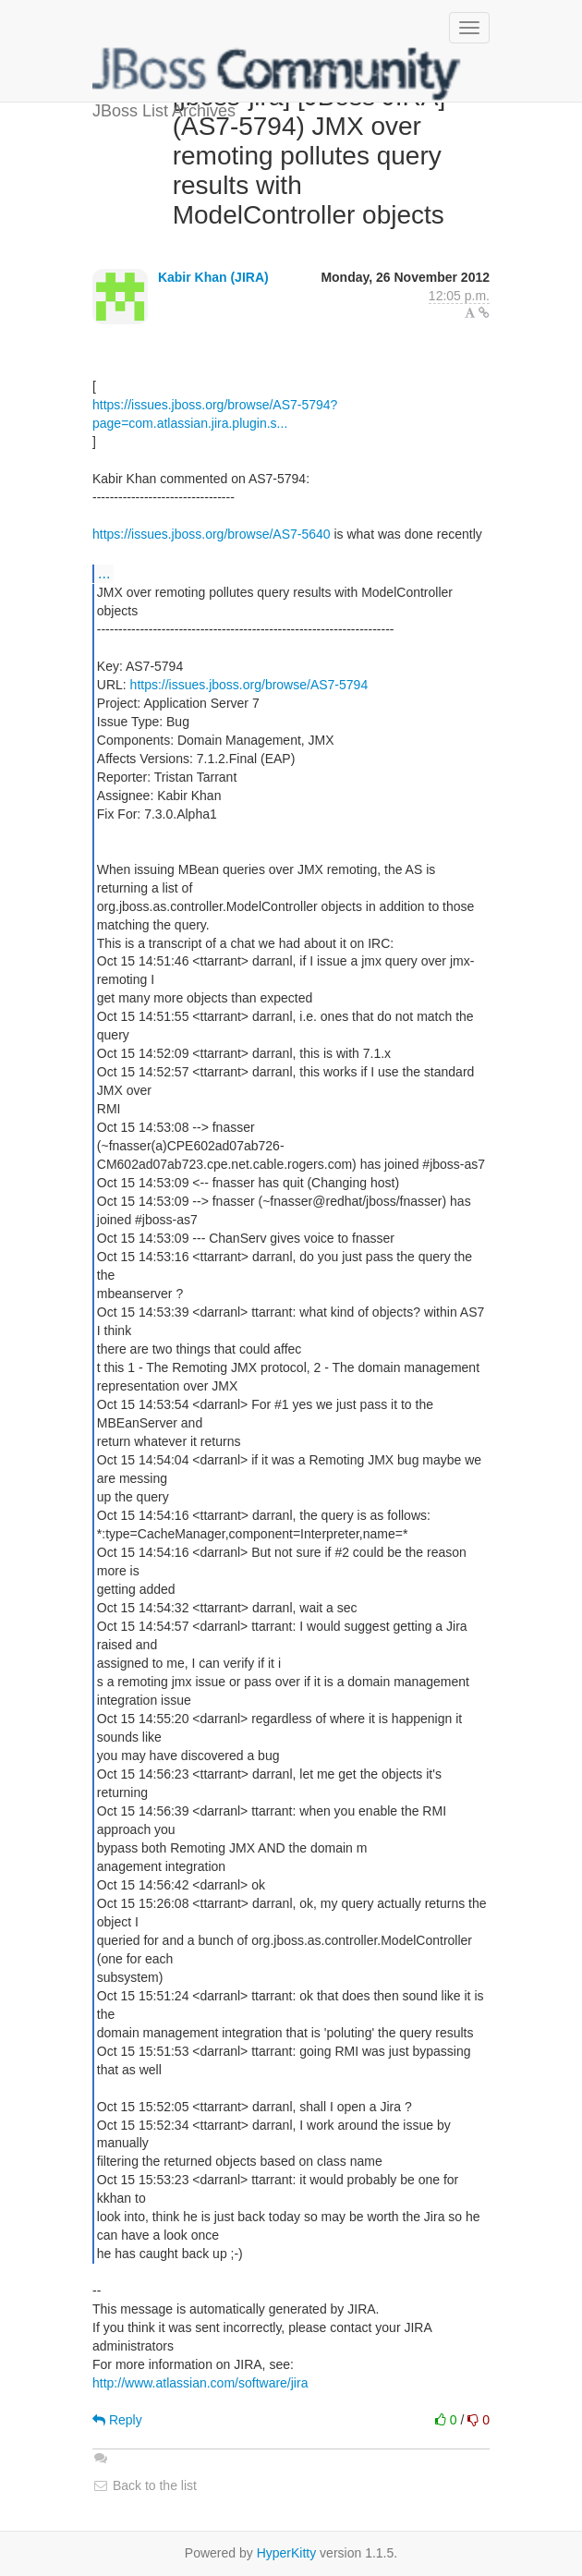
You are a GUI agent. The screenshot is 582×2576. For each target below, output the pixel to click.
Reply (117, 2419)
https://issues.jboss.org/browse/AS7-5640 (211, 534)
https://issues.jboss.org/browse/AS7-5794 (249, 684)
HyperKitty (287, 2553)
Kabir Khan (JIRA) (213, 277)
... (104, 573)
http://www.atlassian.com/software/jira (200, 2383)
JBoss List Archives (277, 74)
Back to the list (144, 2485)
